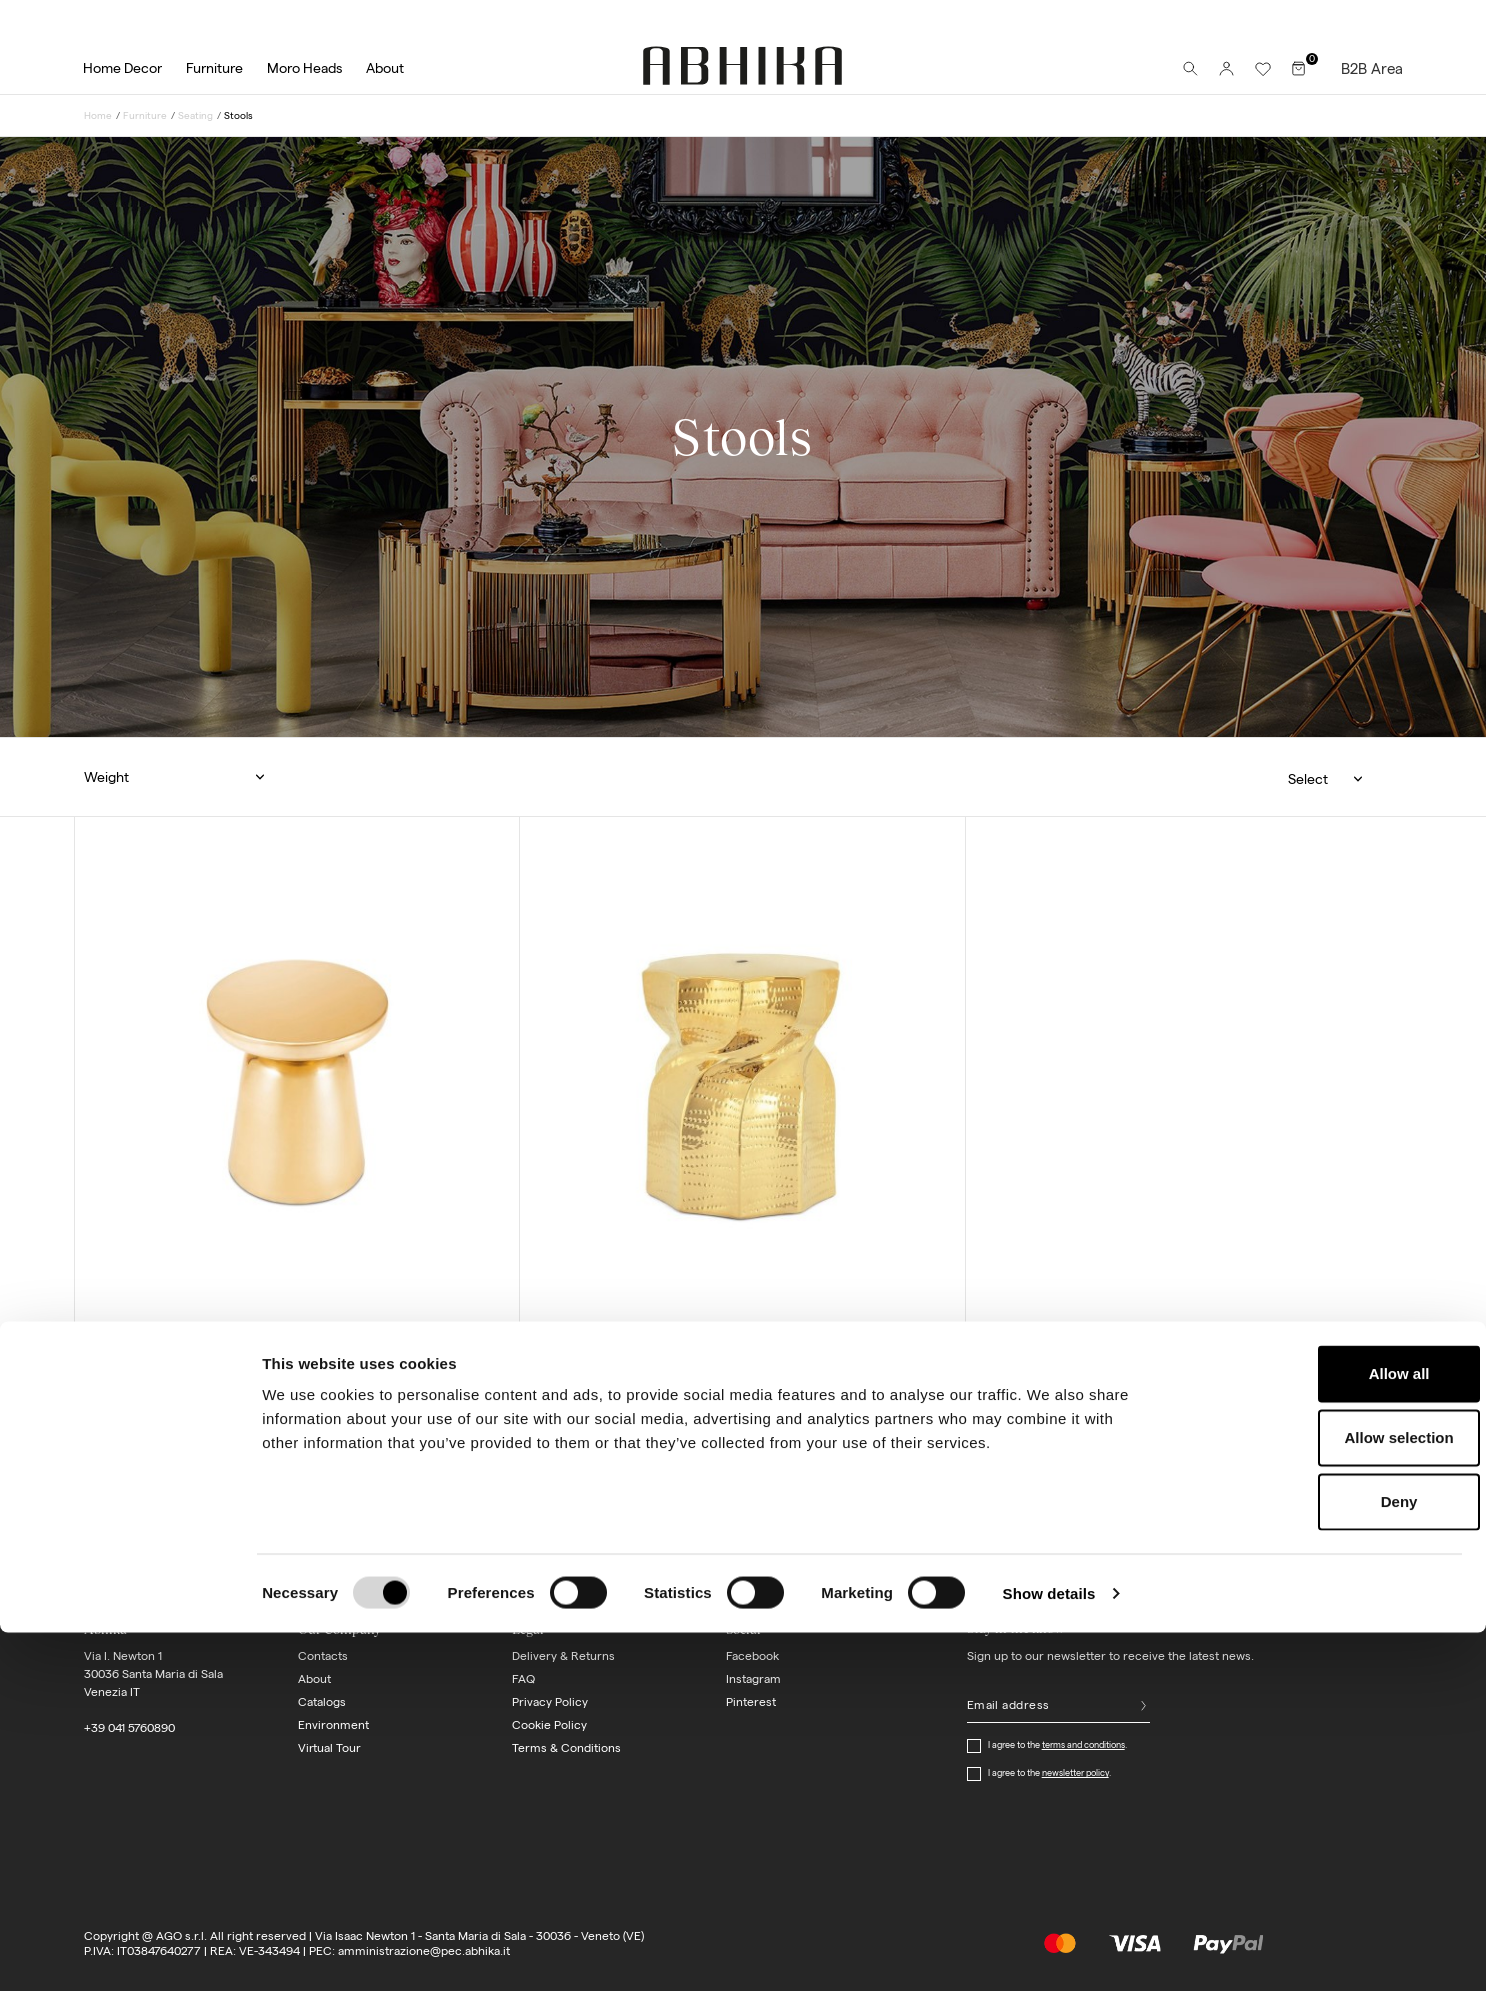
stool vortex (605, 1349)
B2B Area (1372, 68)
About (314, 1678)
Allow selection (1318, 1795)
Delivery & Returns (563, 1655)
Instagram (753, 1678)
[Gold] (583, 1406)
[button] (184, 777)
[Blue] (565, 1406)
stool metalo (162, 1348)
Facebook (752, 1655)
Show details (1049, 1951)
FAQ (523, 1678)
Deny (1319, 1859)
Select (1308, 779)
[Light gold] (120, 1405)
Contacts (323, 1655)
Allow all (1319, 1731)
